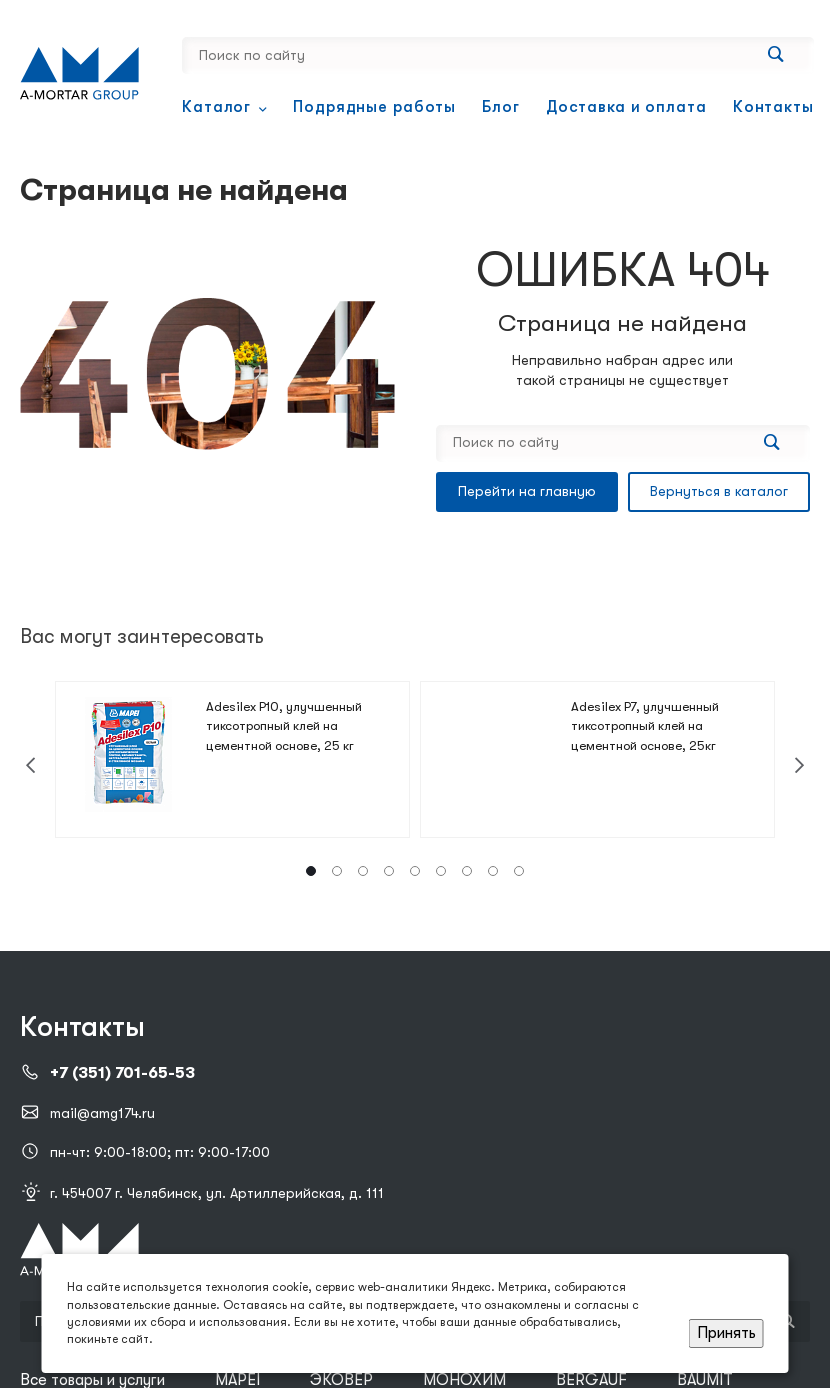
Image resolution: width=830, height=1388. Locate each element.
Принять (726, 1333)
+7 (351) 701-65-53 (122, 1073)
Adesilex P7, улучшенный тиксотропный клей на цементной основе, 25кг (645, 726)
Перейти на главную (527, 491)
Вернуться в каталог (719, 491)
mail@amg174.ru (102, 1113)
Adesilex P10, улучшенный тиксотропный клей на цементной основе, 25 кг (284, 726)
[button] (311, 871)
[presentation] (30, 765)
